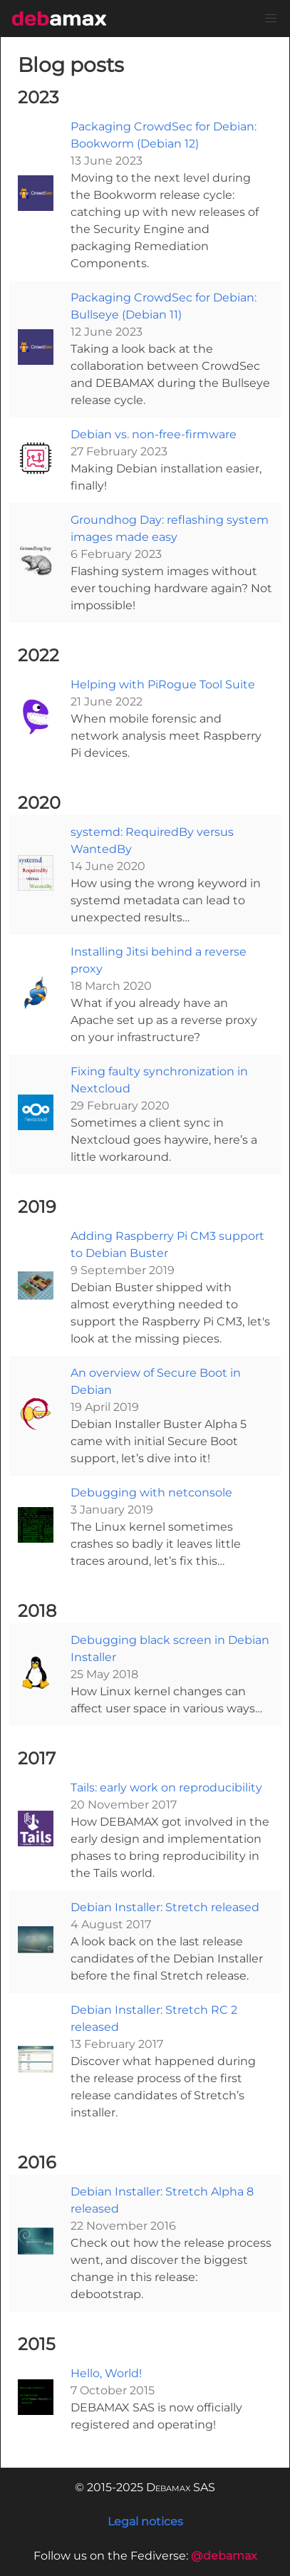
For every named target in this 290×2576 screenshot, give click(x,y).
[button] (270, 18)
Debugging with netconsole (151, 1492)
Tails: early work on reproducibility (166, 1787)
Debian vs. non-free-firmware (154, 434)
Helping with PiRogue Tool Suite (163, 684)
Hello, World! (106, 2373)
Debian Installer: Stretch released (165, 1907)
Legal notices (145, 2521)
